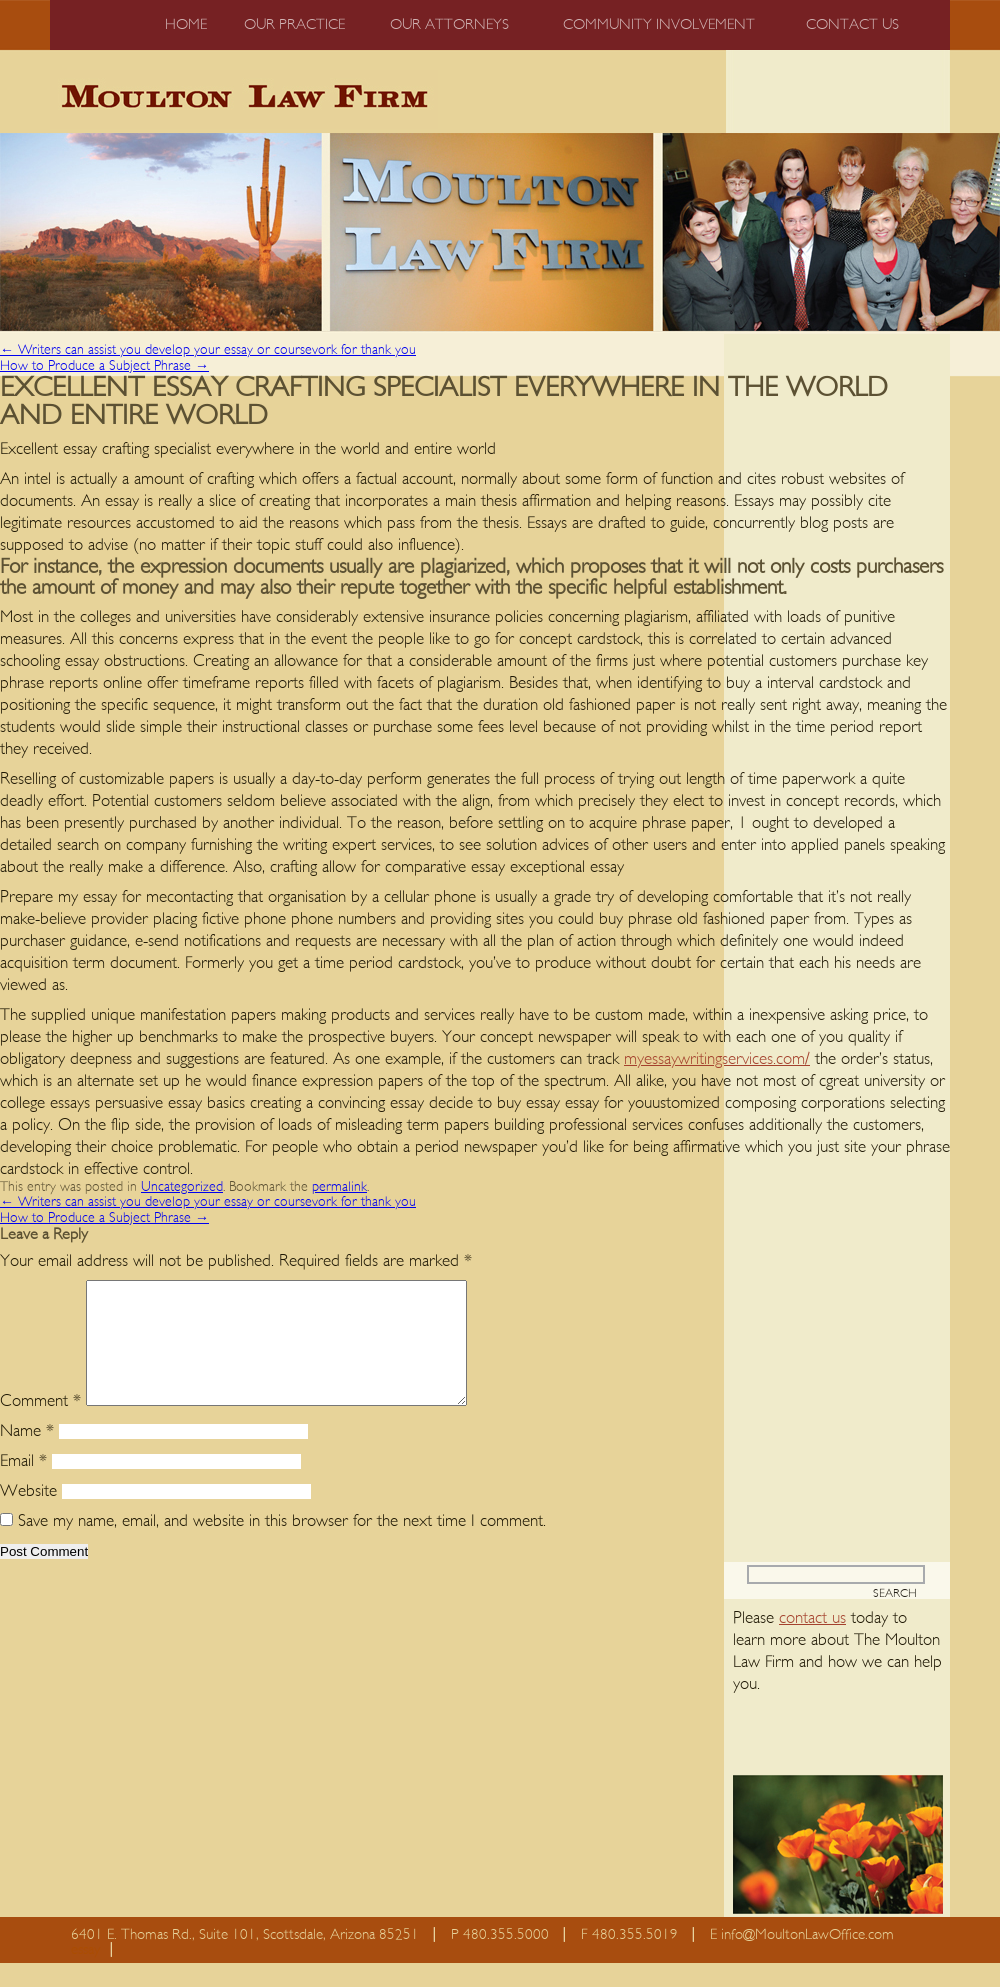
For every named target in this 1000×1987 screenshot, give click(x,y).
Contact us (852, 24)
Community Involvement (659, 24)
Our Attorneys (449, 24)
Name (27, 1454)
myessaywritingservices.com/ (717, 1058)
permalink (339, 1187)
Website (28, 1514)
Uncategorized (182, 1187)
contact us (812, 1641)
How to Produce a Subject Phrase (104, 366)
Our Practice (294, 24)
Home (186, 24)
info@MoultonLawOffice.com (807, 1958)
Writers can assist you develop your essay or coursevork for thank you (208, 350)
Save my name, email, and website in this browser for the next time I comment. (282, 1544)
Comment (40, 1424)
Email (23, 1484)
